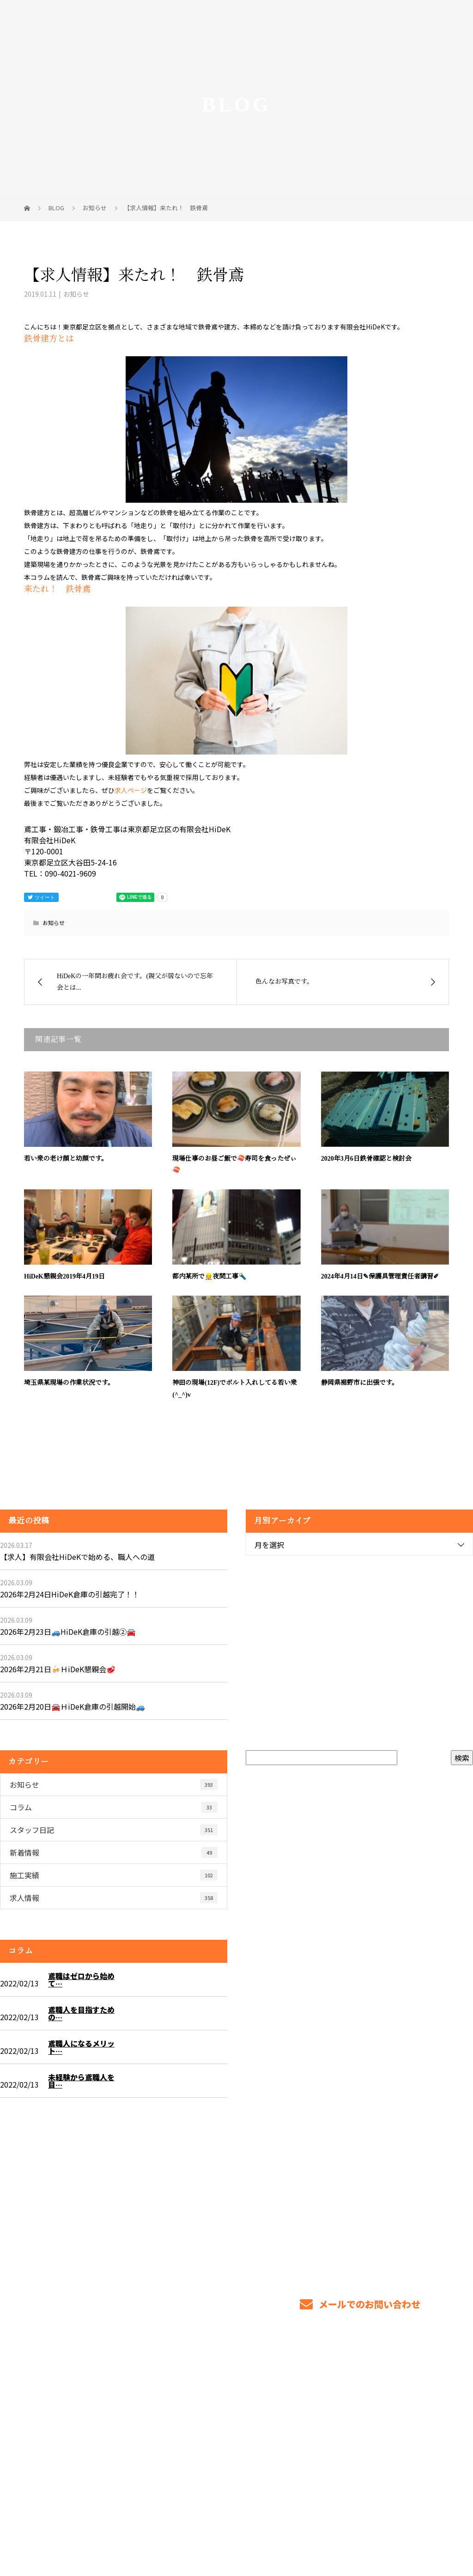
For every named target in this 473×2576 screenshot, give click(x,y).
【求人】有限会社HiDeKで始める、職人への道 (77, 1556)
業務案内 (283, 2410)
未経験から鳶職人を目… (81, 2080)
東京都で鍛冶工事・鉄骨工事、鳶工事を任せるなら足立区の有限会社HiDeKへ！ (98, 2415)
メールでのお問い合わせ (360, 2304)
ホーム (244, 2410)
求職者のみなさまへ (387, 2410)
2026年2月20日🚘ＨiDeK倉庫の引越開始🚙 (72, 1706)
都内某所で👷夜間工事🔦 (209, 1276)
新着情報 (114, 1852)
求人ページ (131, 790)
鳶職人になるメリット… (81, 2047)
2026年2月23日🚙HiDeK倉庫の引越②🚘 (68, 1631)
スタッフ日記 (114, 1829)
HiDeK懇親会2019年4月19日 (64, 1276)
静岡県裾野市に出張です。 (359, 1382)
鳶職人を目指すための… (81, 2013)
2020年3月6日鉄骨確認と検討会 (366, 1158)
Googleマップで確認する (59, 2464)
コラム (114, 1807)
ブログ (444, 2410)
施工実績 (114, 1875)
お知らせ (76, 293)
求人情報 (114, 1897)
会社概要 (383, 2417)
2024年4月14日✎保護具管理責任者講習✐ (380, 1276)
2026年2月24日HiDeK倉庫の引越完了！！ (69, 1594)
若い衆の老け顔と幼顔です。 (66, 1158)
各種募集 (325, 2410)
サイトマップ (433, 2417)
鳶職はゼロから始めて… (81, 1979)
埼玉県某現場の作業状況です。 (69, 1382)
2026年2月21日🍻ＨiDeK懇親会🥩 (57, 1669)
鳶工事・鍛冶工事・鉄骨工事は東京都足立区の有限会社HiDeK (100, 2526)
